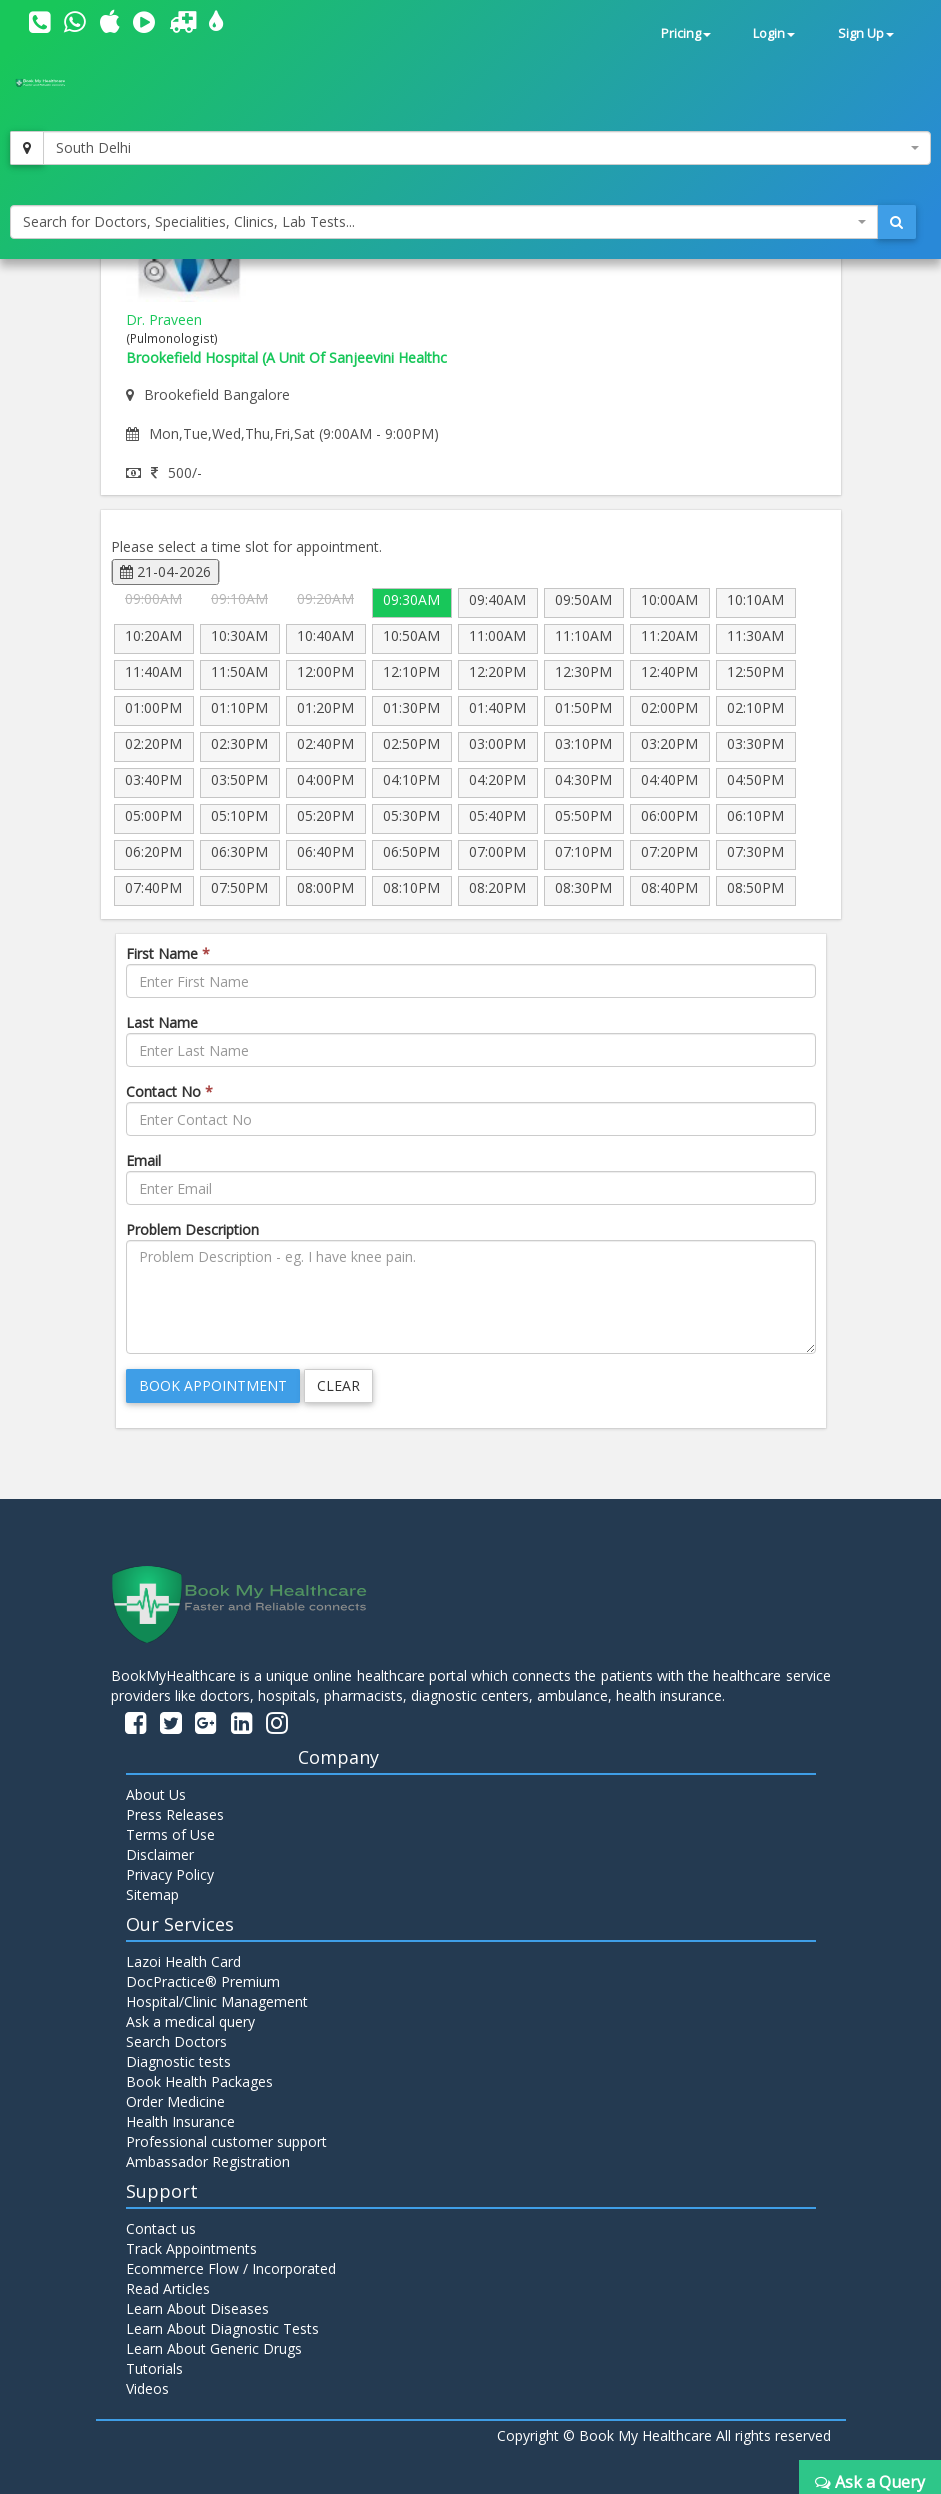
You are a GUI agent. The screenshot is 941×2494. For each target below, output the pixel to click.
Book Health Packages (199, 2081)
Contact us (161, 2228)
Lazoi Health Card (183, 1961)
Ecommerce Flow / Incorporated (231, 2268)
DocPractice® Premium (203, 1981)
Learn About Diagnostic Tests (222, 2328)
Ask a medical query (190, 2021)
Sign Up (866, 33)
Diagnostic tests (178, 2061)
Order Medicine (175, 2101)
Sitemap (152, 1894)
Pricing (686, 33)
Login (774, 33)
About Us (156, 1794)
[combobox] (487, 148)
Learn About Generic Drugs (214, 2348)
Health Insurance (180, 2121)
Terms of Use (170, 1834)
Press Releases (175, 1814)
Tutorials (154, 2368)
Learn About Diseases (197, 2308)
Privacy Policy (170, 1874)
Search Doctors (176, 2041)
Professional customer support (226, 2141)
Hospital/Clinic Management (217, 2001)
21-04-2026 (165, 571)
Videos (147, 2388)
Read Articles (168, 2288)
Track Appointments (191, 2248)
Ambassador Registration (208, 2161)
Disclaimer (160, 1854)
